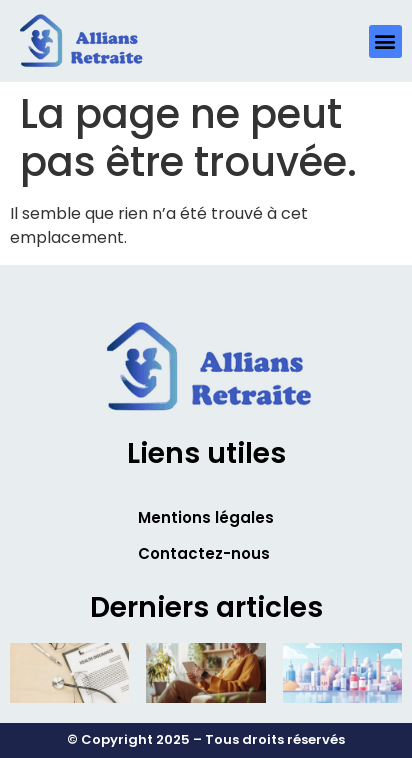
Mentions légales (206, 517)
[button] (385, 41)
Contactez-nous (204, 553)
